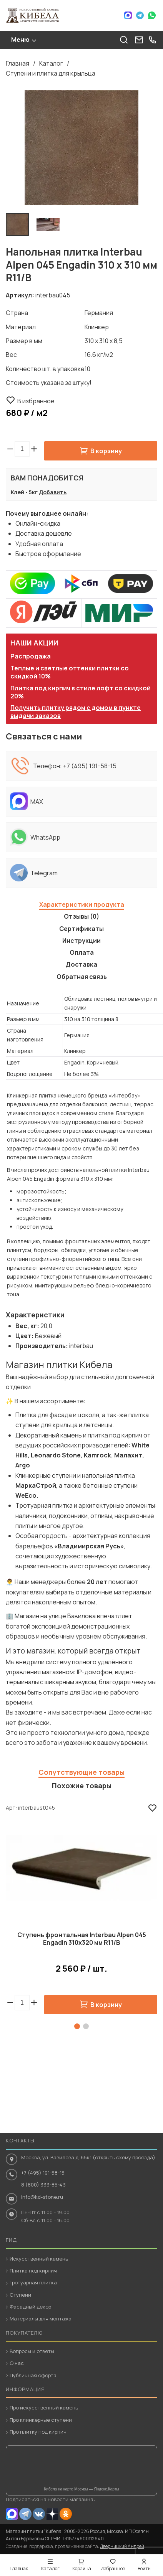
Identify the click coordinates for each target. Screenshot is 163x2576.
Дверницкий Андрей (122, 2546)
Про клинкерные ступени (41, 2419)
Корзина (81, 2568)
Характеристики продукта (81, 904)
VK (39, 2514)
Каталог (51, 63)
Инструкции (81, 940)
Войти (144, 2568)
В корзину (106, 451)
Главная (17, 63)
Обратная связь (82, 976)
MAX (12, 2514)
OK (66, 2514)
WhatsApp (151, 15)
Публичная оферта (33, 2375)
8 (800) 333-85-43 (43, 2184)
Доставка (81, 964)
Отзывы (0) (81, 916)
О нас (17, 2363)
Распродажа (30, 656)
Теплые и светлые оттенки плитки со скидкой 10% (69, 672)
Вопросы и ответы (32, 2351)
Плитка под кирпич (33, 2270)
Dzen (52, 2514)
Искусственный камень (39, 2258)
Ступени (20, 2294)
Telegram (140, 15)
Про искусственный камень (44, 2407)
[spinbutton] (22, 449)
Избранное (112, 2568)
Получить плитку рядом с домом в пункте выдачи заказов (75, 711)
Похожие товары (81, 1785)
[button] (34, 449)
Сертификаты (81, 928)
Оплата (82, 952)
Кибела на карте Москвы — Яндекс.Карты (81, 2489)
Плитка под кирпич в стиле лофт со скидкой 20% (80, 692)
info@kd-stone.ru (42, 2196)
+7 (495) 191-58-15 (89, 766)
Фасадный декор (30, 2306)
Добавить (53, 492)
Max (128, 15)
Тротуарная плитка (33, 2282)
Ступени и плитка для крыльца (50, 73)
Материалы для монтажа (41, 2318)
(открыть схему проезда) (124, 2157)
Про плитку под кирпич (38, 2431)
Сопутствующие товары (81, 1772)
